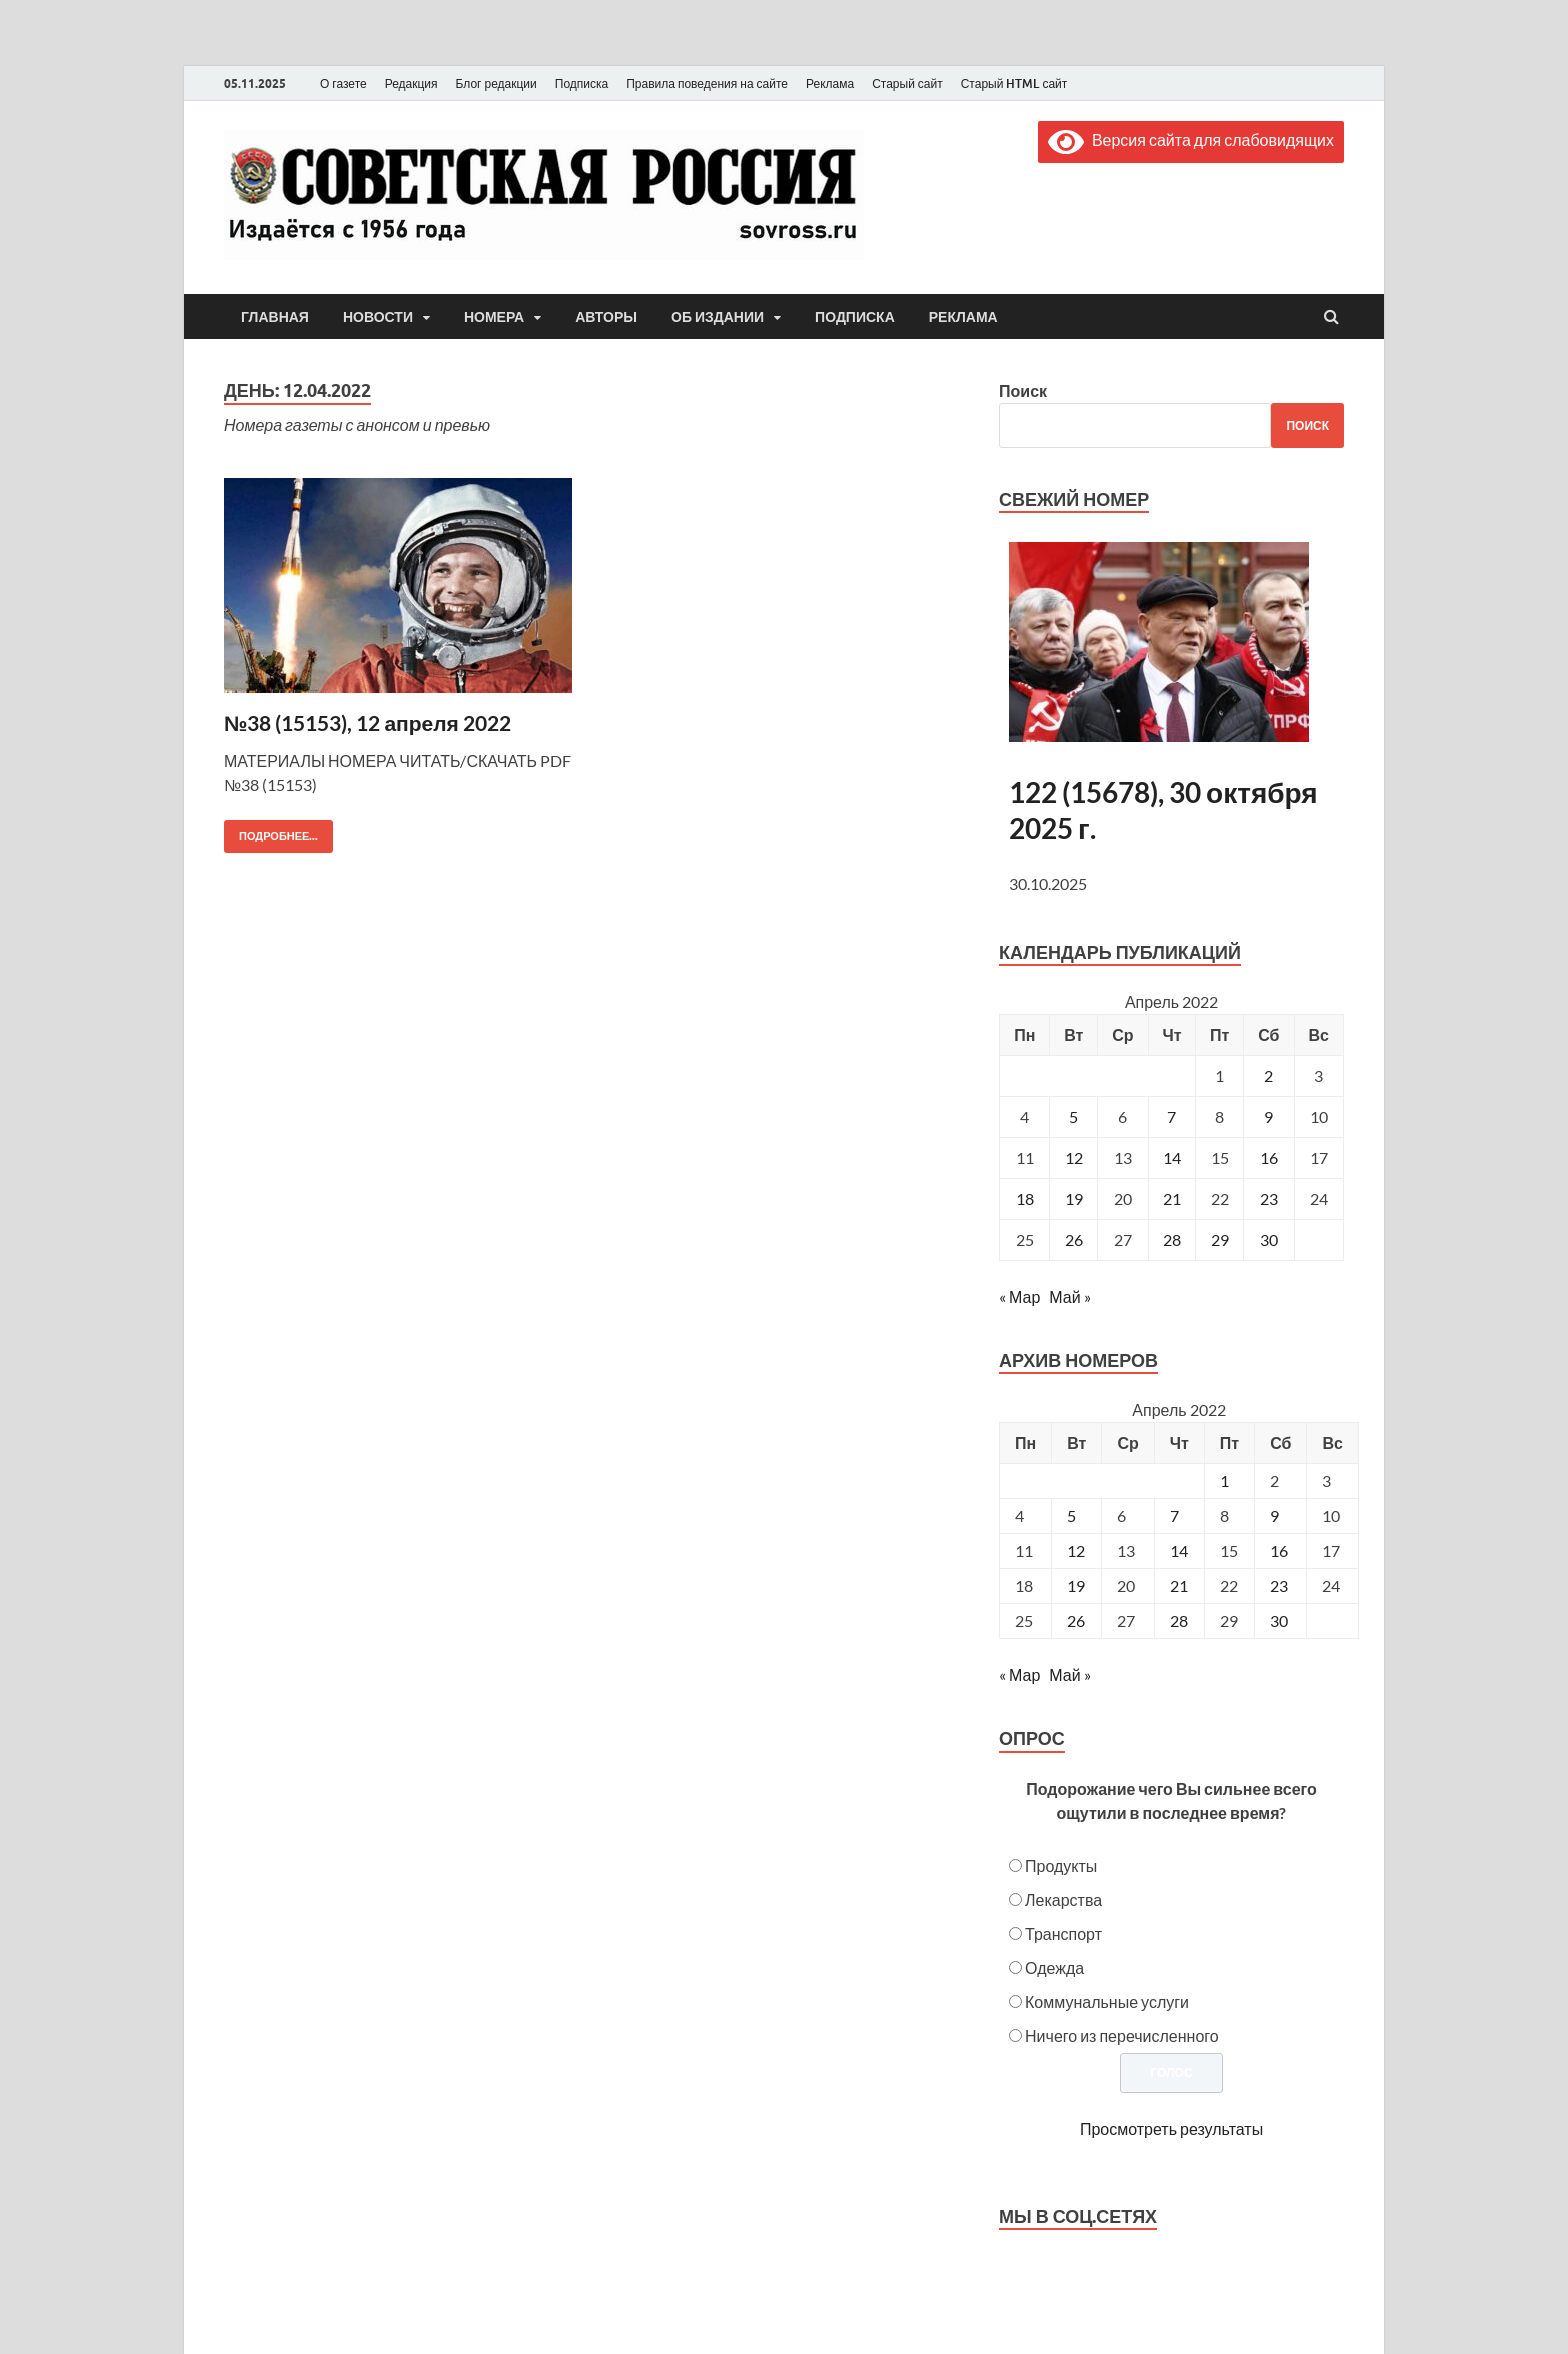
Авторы (606, 317)
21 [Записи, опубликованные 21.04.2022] (1172, 1198)
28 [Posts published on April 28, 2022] (1179, 1620)
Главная (275, 317)
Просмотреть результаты (1171, 2128)
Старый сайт (907, 83)
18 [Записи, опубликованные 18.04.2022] (1025, 1198)
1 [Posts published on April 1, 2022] (1224, 1480)
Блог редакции (496, 83)
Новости (378, 317)
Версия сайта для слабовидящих (1191, 139)
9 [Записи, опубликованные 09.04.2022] (1268, 1116)
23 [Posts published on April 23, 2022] (1279, 1585)
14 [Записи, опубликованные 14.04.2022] (1172, 1157)
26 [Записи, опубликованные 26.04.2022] (1074, 1239)
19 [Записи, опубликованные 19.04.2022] (1074, 1198)
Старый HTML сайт (1014, 83)
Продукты (1061, 1865)
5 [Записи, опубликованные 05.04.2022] (1073, 1116)
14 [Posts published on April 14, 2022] (1179, 1550)
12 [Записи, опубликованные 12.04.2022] (1074, 1157)
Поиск (1023, 390)
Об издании (717, 317)
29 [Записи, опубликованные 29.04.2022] (1220, 1239)
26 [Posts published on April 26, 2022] (1076, 1620)
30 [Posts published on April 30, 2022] (1279, 1620)
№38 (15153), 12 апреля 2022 (367, 722)
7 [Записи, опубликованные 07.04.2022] (1171, 1116)
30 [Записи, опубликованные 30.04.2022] (1269, 1239)
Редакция (411, 83)
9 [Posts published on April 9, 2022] (1274, 1515)
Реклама (830, 83)
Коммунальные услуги (1107, 2001)
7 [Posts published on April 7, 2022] (1174, 1515)
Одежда (1054, 1967)
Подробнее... (271, 831)
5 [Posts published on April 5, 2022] (1071, 1515)
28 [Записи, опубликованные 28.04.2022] (1172, 1239)
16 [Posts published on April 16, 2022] (1279, 1550)
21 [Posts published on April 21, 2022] (1179, 1585)
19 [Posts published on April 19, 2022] (1076, 1585)
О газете (343, 83)
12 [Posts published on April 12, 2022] (1076, 1550)
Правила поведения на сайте (707, 83)
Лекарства (1063, 1899)
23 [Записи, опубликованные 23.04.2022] (1269, 1198)
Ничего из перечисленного (1122, 2035)
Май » (1069, 1296)
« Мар (1019, 1296)
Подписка (581, 83)
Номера (494, 317)
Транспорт (1063, 1933)
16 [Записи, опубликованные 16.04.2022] (1269, 1157)
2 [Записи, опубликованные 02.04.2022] (1268, 1075)
